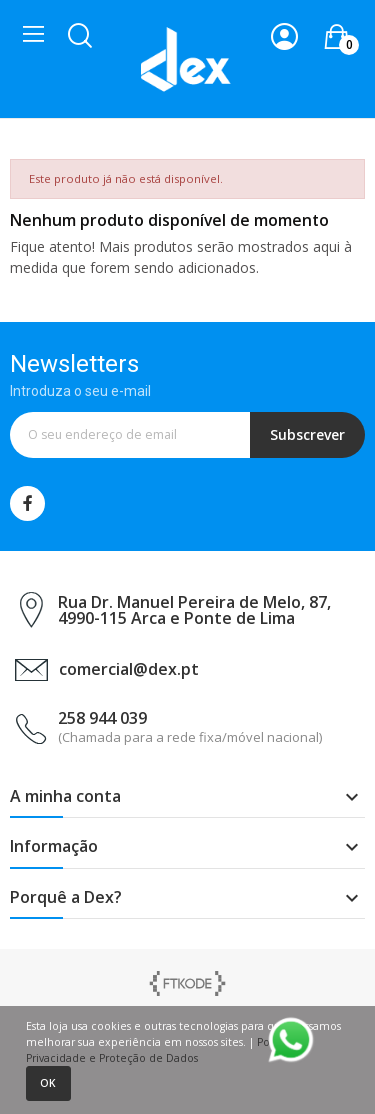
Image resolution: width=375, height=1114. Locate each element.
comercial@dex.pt (129, 669)
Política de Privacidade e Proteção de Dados (169, 1050)
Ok (48, 1083)
